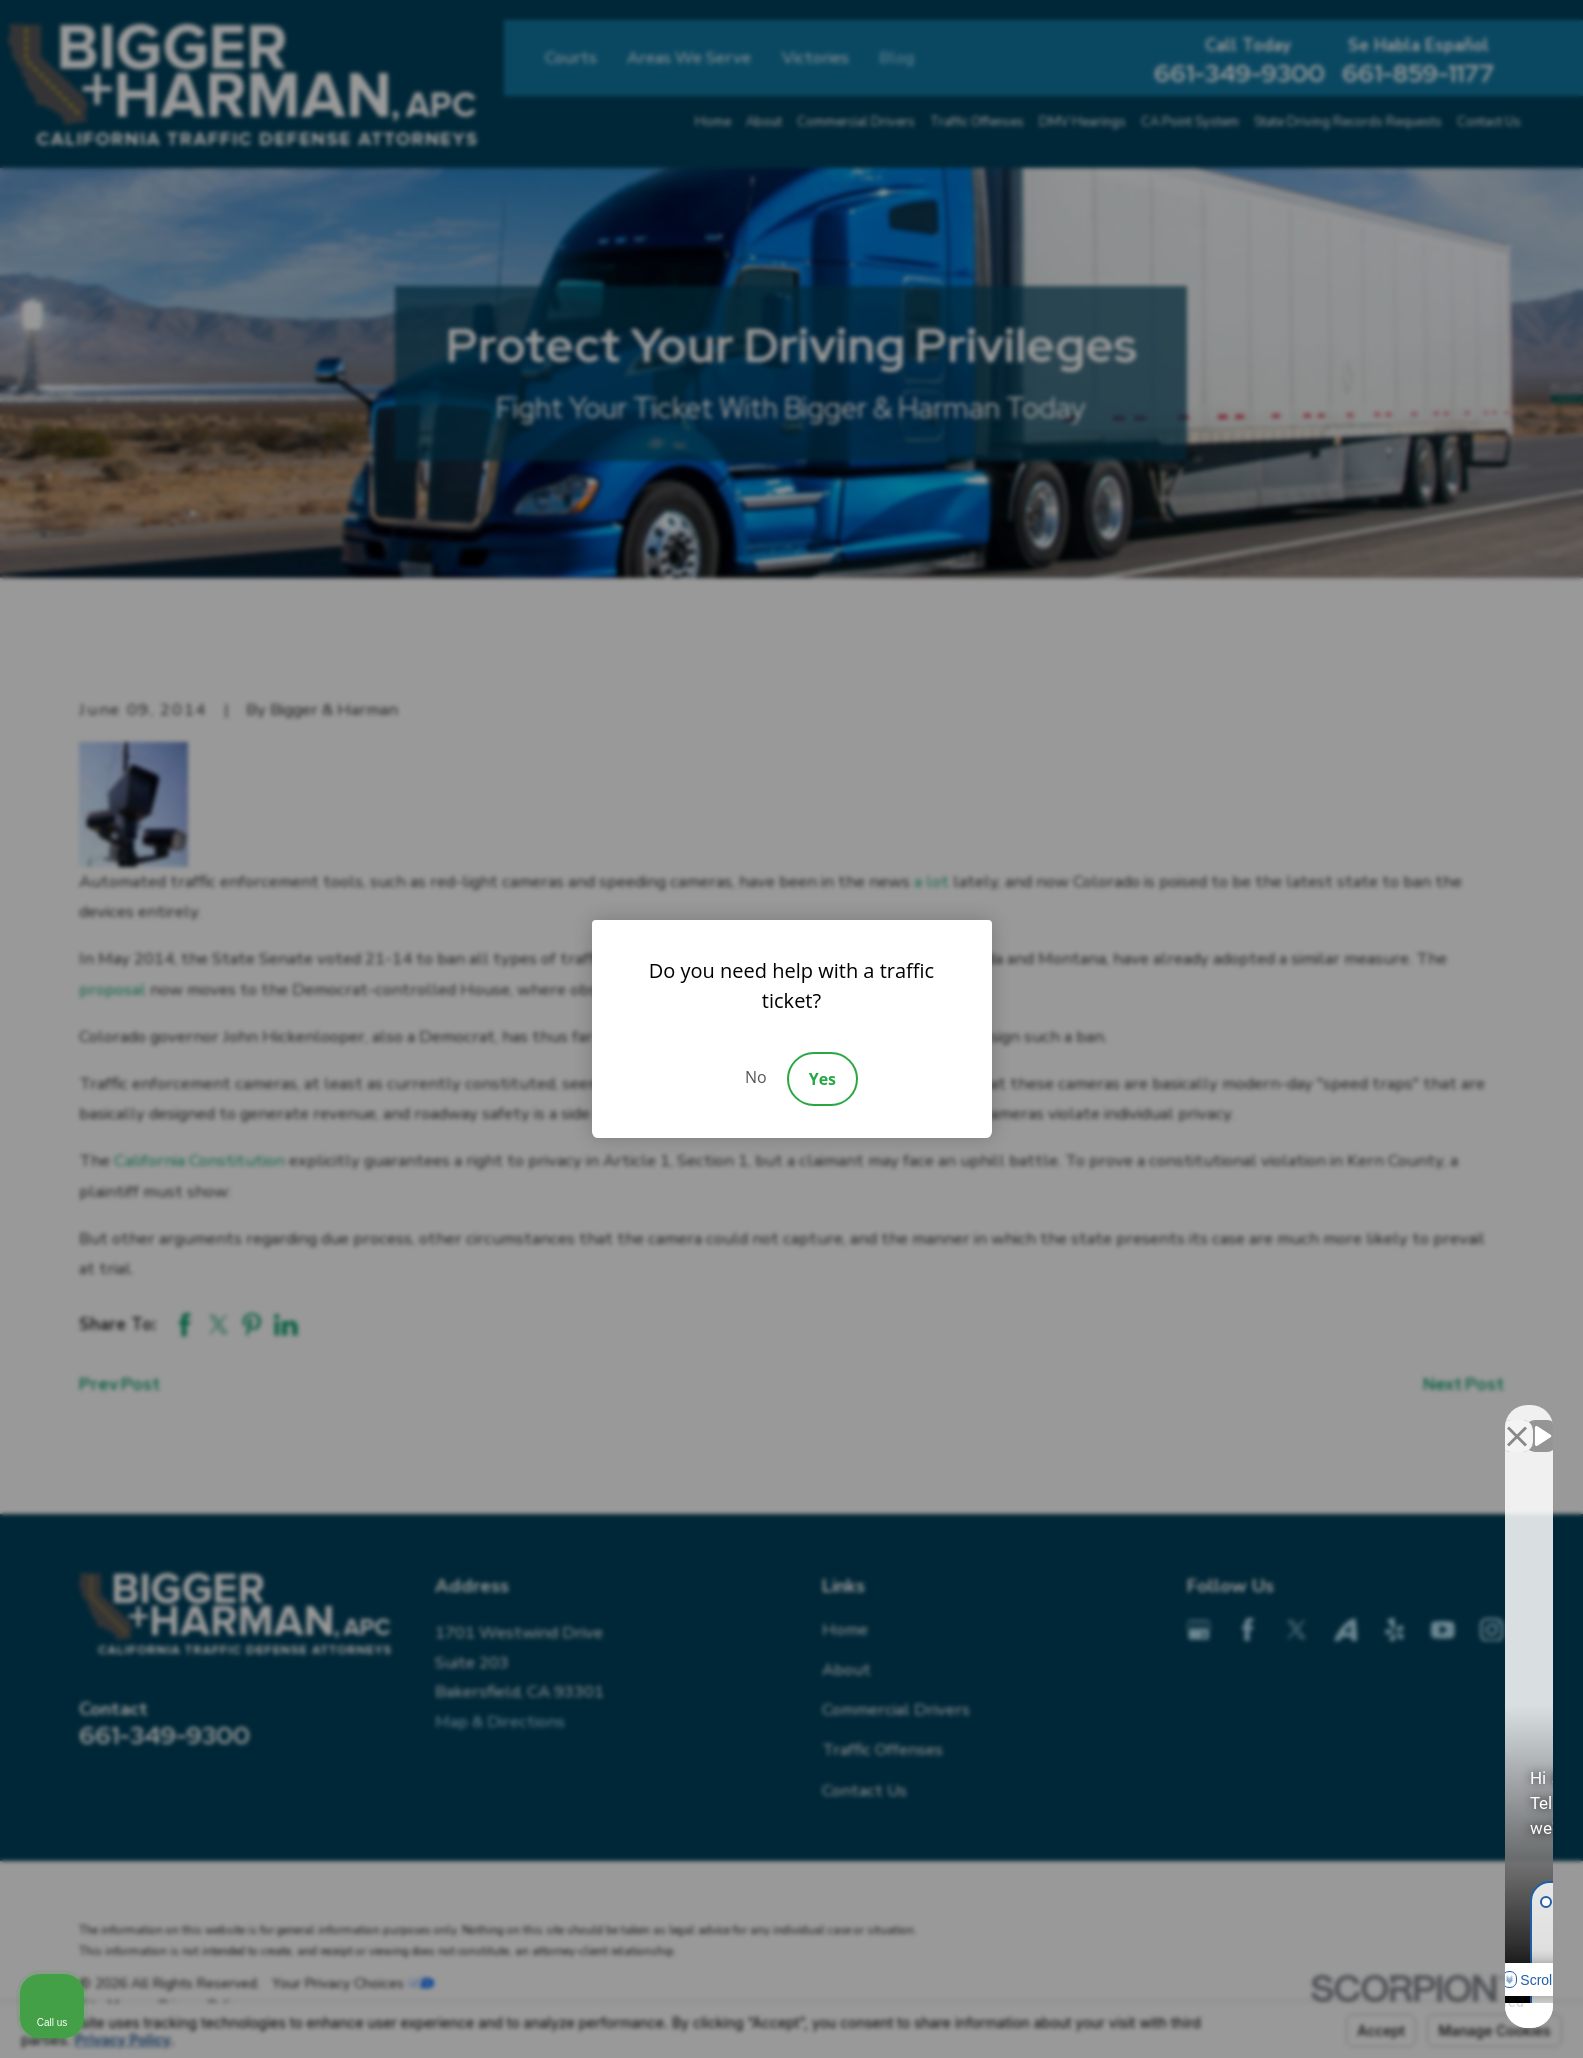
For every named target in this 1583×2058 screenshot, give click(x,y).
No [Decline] (756, 1077)
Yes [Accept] (822, 1079)
